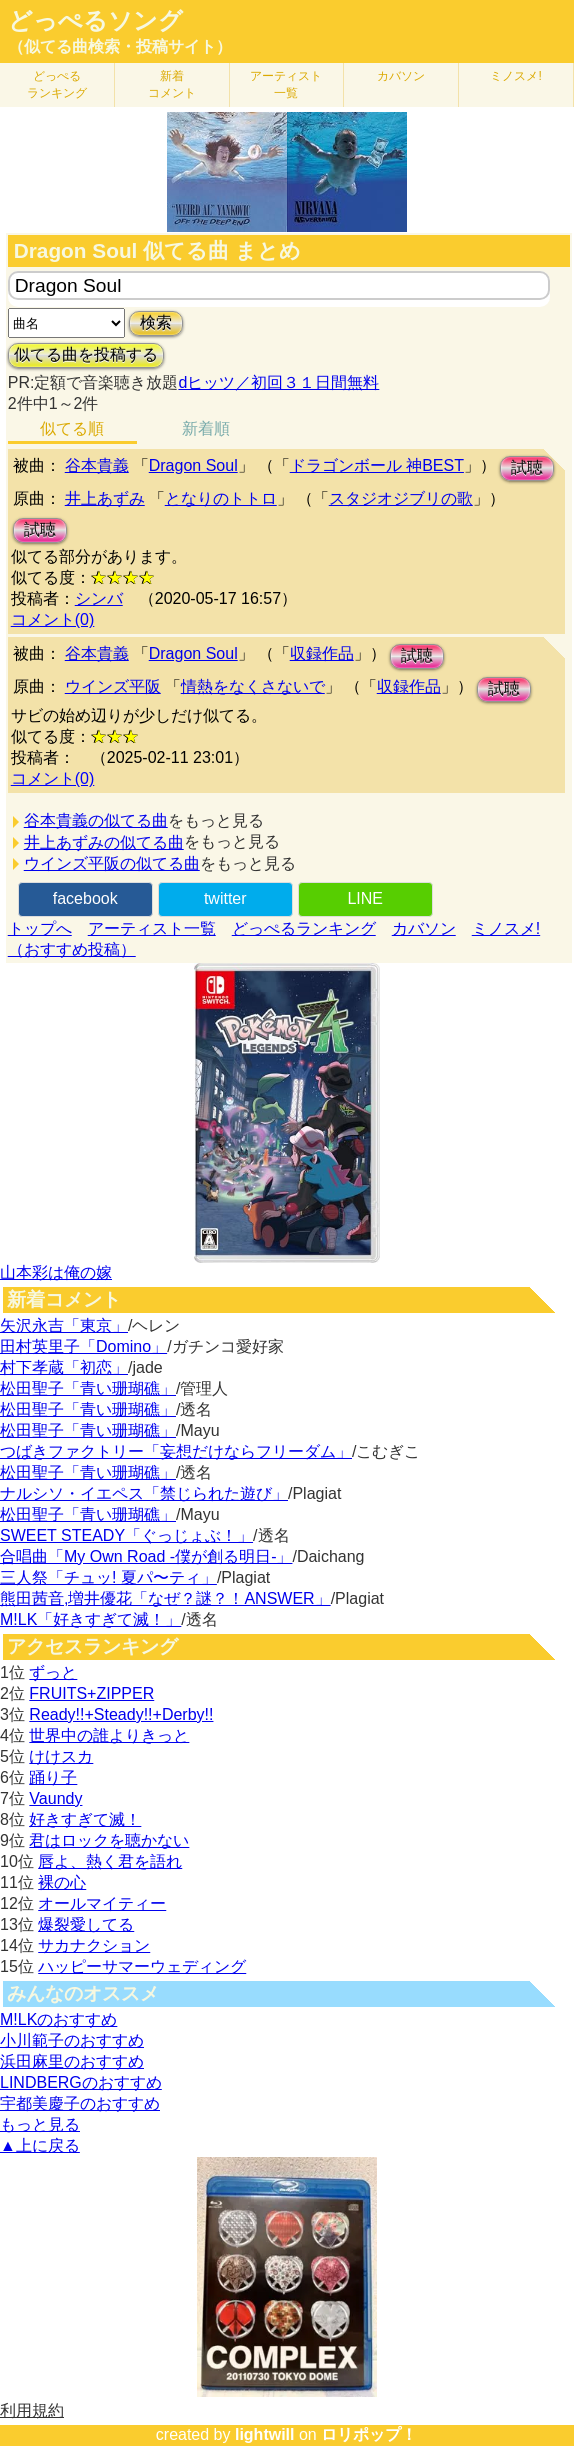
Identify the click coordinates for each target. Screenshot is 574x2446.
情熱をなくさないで (253, 686)
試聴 (527, 467)
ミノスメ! (515, 76)
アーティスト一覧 (152, 928)
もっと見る (40, 2124)
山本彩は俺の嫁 (56, 1272)
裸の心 (62, 1882)
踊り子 (53, 1777)
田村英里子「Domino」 (83, 1346)
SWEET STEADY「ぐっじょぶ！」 (126, 1535)
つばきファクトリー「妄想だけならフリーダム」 (176, 1451)
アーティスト (286, 84)
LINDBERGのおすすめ (81, 2082)
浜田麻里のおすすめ (72, 2061)
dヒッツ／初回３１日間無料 (278, 382)
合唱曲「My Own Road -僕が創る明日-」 (146, 1556)
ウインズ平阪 (113, 686)
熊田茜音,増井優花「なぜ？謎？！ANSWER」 (165, 1598)
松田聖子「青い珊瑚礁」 (88, 1388)
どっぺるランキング (304, 928)
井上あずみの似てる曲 (104, 842)
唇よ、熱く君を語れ (110, 1861)
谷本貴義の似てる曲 (96, 820)
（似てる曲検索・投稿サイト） (120, 46)
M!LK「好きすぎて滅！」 (90, 1619)
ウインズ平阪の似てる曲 (112, 863)
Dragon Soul (193, 465)
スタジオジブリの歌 (401, 498)
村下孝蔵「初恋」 (64, 1367)
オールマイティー (102, 1903)
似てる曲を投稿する (86, 354)
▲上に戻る (40, 2145)
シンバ (99, 598)
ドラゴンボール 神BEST (377, 465)
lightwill (265, 2434)
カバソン (401, 76)
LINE (365, 898)
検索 (156, 322)
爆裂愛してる (86, 1924)
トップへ (40, 928)
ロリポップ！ (369, 2434)
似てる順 (72, 428)
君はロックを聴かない (109, 1840)
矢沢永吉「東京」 (64, 1325)
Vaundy (55, 1798)
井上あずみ (105, 498)
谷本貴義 (97, 465)
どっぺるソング (95, 21)
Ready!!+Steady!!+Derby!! (121, 1714)
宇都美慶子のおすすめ (80, 2103)
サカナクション (94, 1945)
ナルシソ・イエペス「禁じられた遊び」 (144, 1493)
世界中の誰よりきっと (109, 1735)
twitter (225, 898)
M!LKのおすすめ (58, 2019)
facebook (85, 898)
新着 (172, 84)
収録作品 (322, 653)
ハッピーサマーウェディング (142, 1966)
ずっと (53, 1672)
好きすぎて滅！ (85, 1819)
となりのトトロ (221, 498)
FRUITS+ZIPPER (91, 1693)
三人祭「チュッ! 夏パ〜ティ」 (108, 1577)
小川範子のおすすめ (72, 2040)
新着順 (206, 428)
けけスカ (61, 1756)
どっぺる (57, 84)
